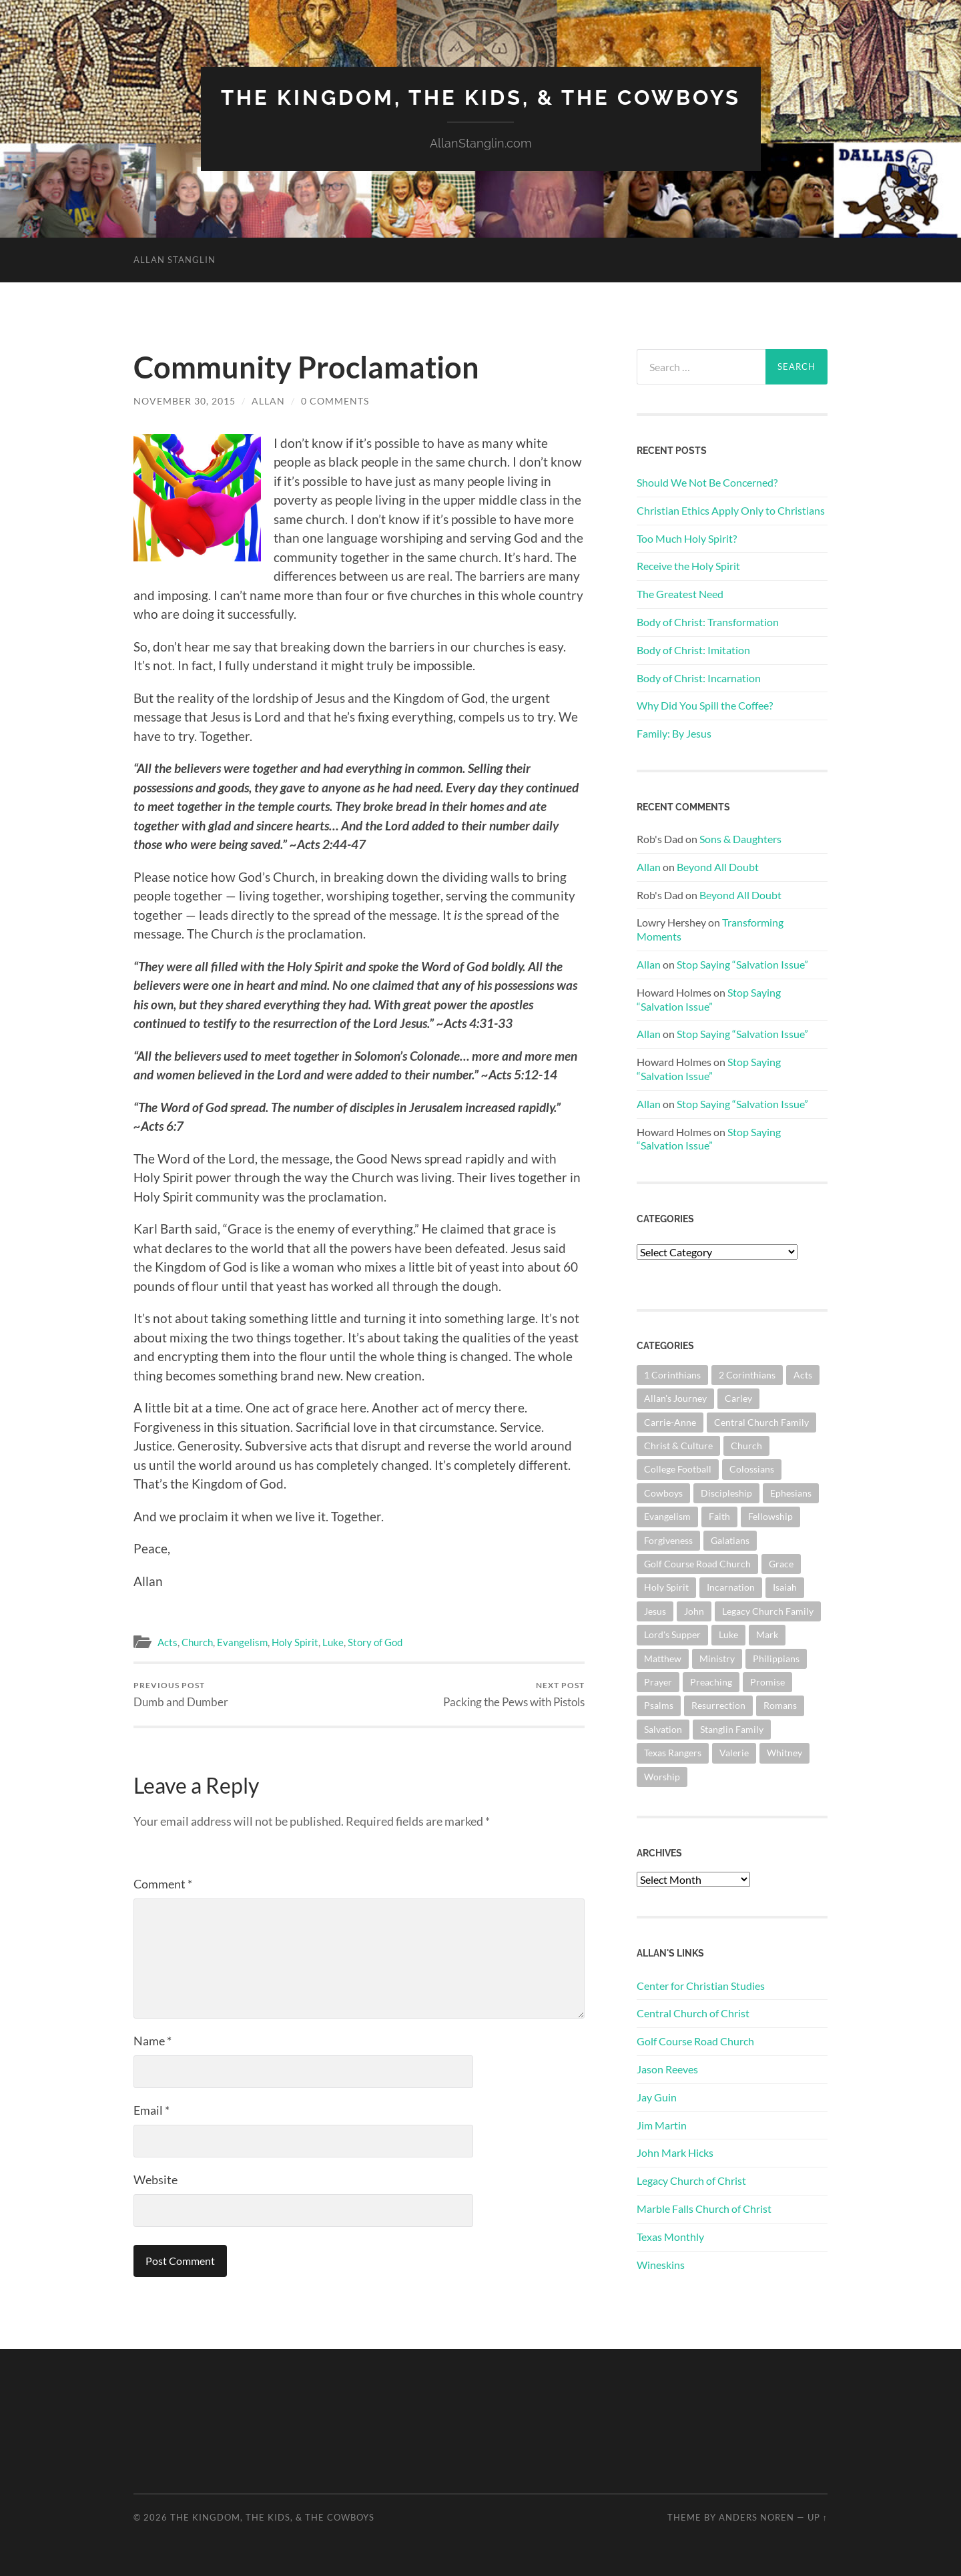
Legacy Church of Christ (691, 2180)
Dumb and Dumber (180, 1694)
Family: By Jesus (674, 733)
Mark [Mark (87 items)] (767, 1634)
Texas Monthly (670, 2236)
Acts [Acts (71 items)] (802, 1374)
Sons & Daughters (740, 838)
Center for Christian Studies (701, 1985)
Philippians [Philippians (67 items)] (776, 1658)
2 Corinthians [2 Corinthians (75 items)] (747, 1374)
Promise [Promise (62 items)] (767, 1682)
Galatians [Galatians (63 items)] (730, 1540)
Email (151, 2110)
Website (155, 2179)
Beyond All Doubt (718, 866)
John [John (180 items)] (694, 1611)
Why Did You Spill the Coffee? (705, 705)
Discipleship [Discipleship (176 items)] (726, 1493)
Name (152, 2040)
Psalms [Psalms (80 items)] (658, 1705)
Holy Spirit (295, 1642)
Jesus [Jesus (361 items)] (655, 1611)
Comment (162, 1883)
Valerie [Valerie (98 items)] (734, 1752)
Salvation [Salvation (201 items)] (663, 1729)
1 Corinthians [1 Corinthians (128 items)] (672, 1374)
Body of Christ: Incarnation (699, 678)
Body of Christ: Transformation (708, 621)
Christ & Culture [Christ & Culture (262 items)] (678, 1445)
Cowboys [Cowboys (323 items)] (663, 1493)
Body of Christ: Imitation (693, 649)
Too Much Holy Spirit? (687, 538)
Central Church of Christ (693, 2013)
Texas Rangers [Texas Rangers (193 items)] (672, 1752)
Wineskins (661, 2264)
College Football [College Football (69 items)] (677, 1469)
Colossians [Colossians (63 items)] (751, 1469)
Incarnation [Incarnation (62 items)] (731, 1587)
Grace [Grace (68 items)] (781, 1563)
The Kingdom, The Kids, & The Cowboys (480, 97)
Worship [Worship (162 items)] (662, 1776)
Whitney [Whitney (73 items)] (784, 1752)
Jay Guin (657, 2097)
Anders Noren (756, 2517)
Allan (268, 401)
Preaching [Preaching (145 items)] (711, 1682)
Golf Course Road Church (695, 2041)
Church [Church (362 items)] (746, 1445)
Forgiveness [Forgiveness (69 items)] (668, 1540)
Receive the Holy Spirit (688, 565)
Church (197, 1642)
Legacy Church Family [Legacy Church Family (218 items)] (768, 1611)
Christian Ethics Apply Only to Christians (731, 510)
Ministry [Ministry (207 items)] (717, 1658)
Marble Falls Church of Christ (704, 2208)
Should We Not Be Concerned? (707, 482)
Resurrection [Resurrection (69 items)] (718, 1705)
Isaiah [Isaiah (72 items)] (785, 1587)
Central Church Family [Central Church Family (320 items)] (761, 1422)
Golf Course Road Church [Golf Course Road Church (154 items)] (697, 1563)
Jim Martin (662, 2125)
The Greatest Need (680, 593)
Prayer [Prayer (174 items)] (658, 1682)
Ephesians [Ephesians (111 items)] (791, 1493)
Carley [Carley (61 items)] (738, 1398)
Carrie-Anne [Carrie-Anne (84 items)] (670, 1422)
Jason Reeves (667, 2069)
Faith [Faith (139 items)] (719, 1516)
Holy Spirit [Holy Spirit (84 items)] (666, 1587)
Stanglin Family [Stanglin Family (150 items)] (731, 1729)
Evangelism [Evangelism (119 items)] (667, 1516)
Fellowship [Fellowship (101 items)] (770, 1516)
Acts (167, 1642)
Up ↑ (818, 2517)
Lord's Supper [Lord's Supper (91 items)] (672, 1634)
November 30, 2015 (184, 401)
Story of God (375, 1642)
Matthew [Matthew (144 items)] (662, 1658)
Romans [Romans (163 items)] (780, 1705)
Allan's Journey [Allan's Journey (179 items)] (675, 1398)
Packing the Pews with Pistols (514, 1694)
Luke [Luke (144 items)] (728, 1634)
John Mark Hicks (675, 2152)
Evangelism (242, 1642)
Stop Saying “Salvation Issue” (742, 964)
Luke (333, 1642)
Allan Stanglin (174, 259)
